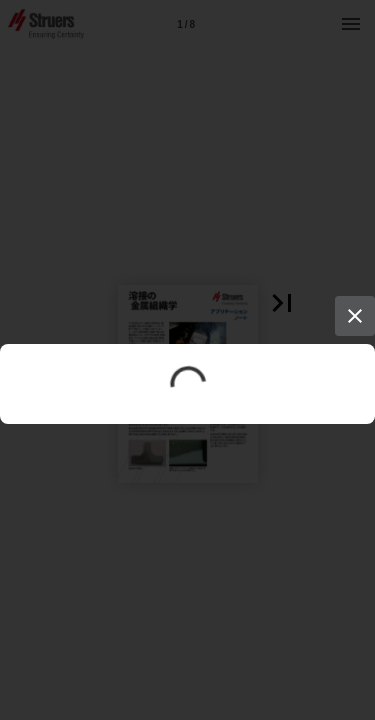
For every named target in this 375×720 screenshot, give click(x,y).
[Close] (355, 316)
